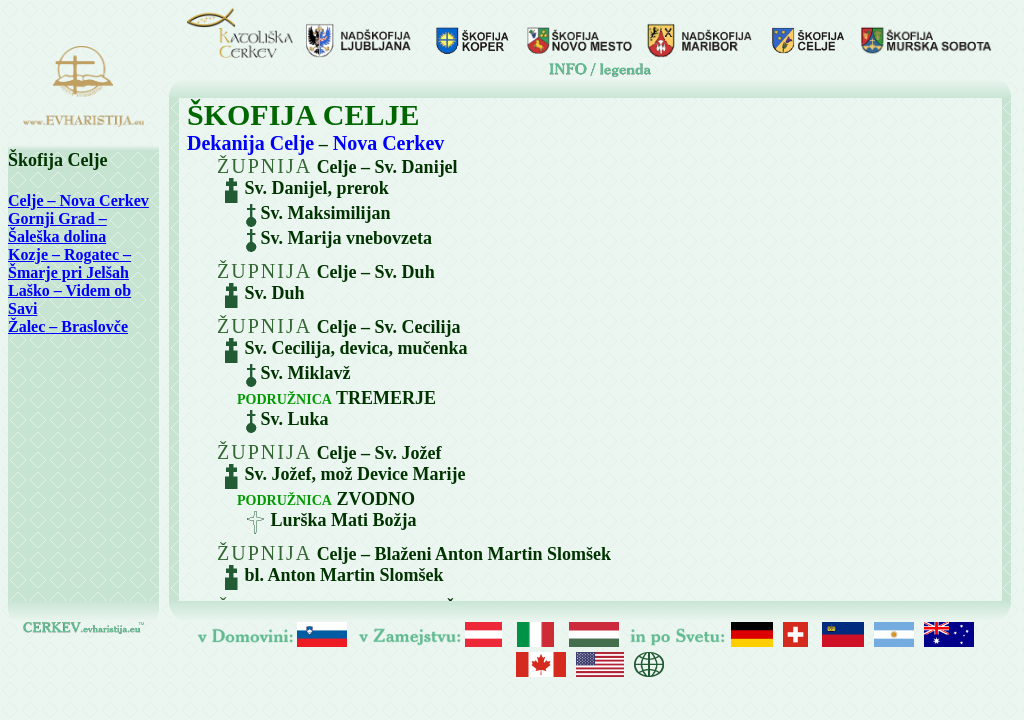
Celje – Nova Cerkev (78, 200)
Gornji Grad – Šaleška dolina (57, 227)
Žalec (26, 326)
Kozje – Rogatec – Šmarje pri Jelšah (69, 263)
